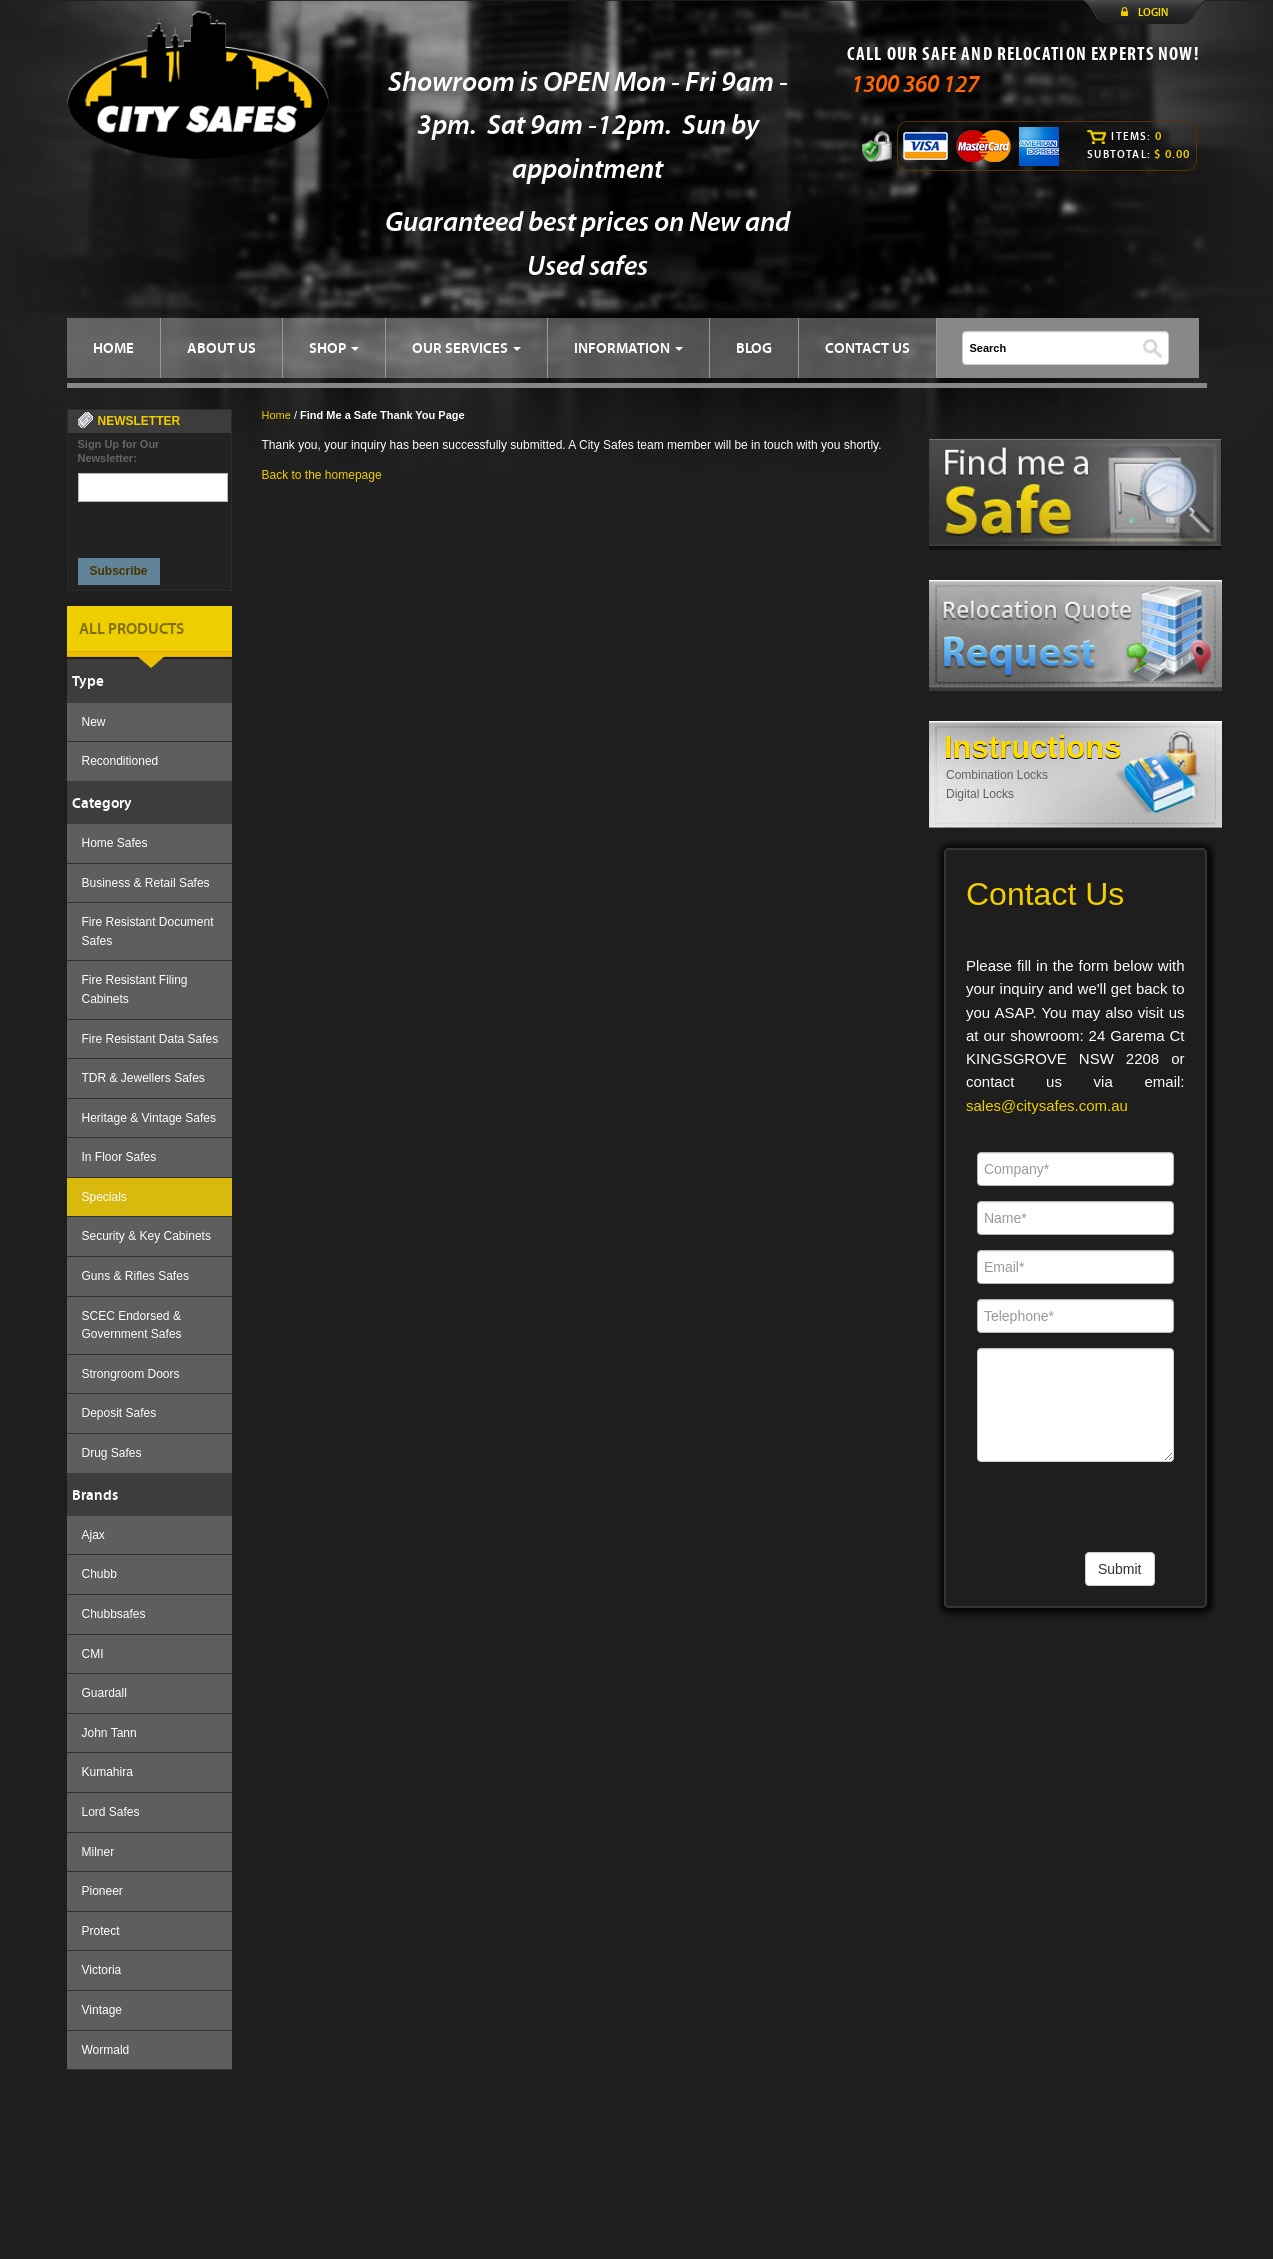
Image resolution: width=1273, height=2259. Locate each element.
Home (276, 415)
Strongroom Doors (131, 1374)
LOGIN (1153, 12)
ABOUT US (221, 347)
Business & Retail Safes (146, 883)
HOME (113, 347)
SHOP (334, 347)
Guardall (104, 1693)
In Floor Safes (119, 1157)
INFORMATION (628, 347)
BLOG (754, 347)
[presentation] (154, 524)
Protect (101, 1931)
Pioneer (102, 1891)
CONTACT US (867, 347)
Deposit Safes (119, 1413)
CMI (93, 1654)
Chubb (99, 1574)
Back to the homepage (322, 475)
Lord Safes (111, 1812)
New (94, 722)
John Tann (109, 1733)
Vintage (102, 2010)
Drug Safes (112, 1453)
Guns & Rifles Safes (135, 1276)
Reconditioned (120, 761)
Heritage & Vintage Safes (149, 1118)
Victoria (102, 1970)
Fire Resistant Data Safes (150, 1039)
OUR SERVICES (466, 347)
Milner (98, 1852)
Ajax (93, 1535)
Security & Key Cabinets (146, 1236)
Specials (104, 1197)
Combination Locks (997, 775)
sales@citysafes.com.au (1047, 1105)
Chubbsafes (114, 1614)
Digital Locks (980, 794)
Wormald (106, 2050)
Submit (1120, 1569)
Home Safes (115, 843)
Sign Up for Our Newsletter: (119, 451)
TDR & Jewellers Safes (143, 1078)
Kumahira (107, 1772)
